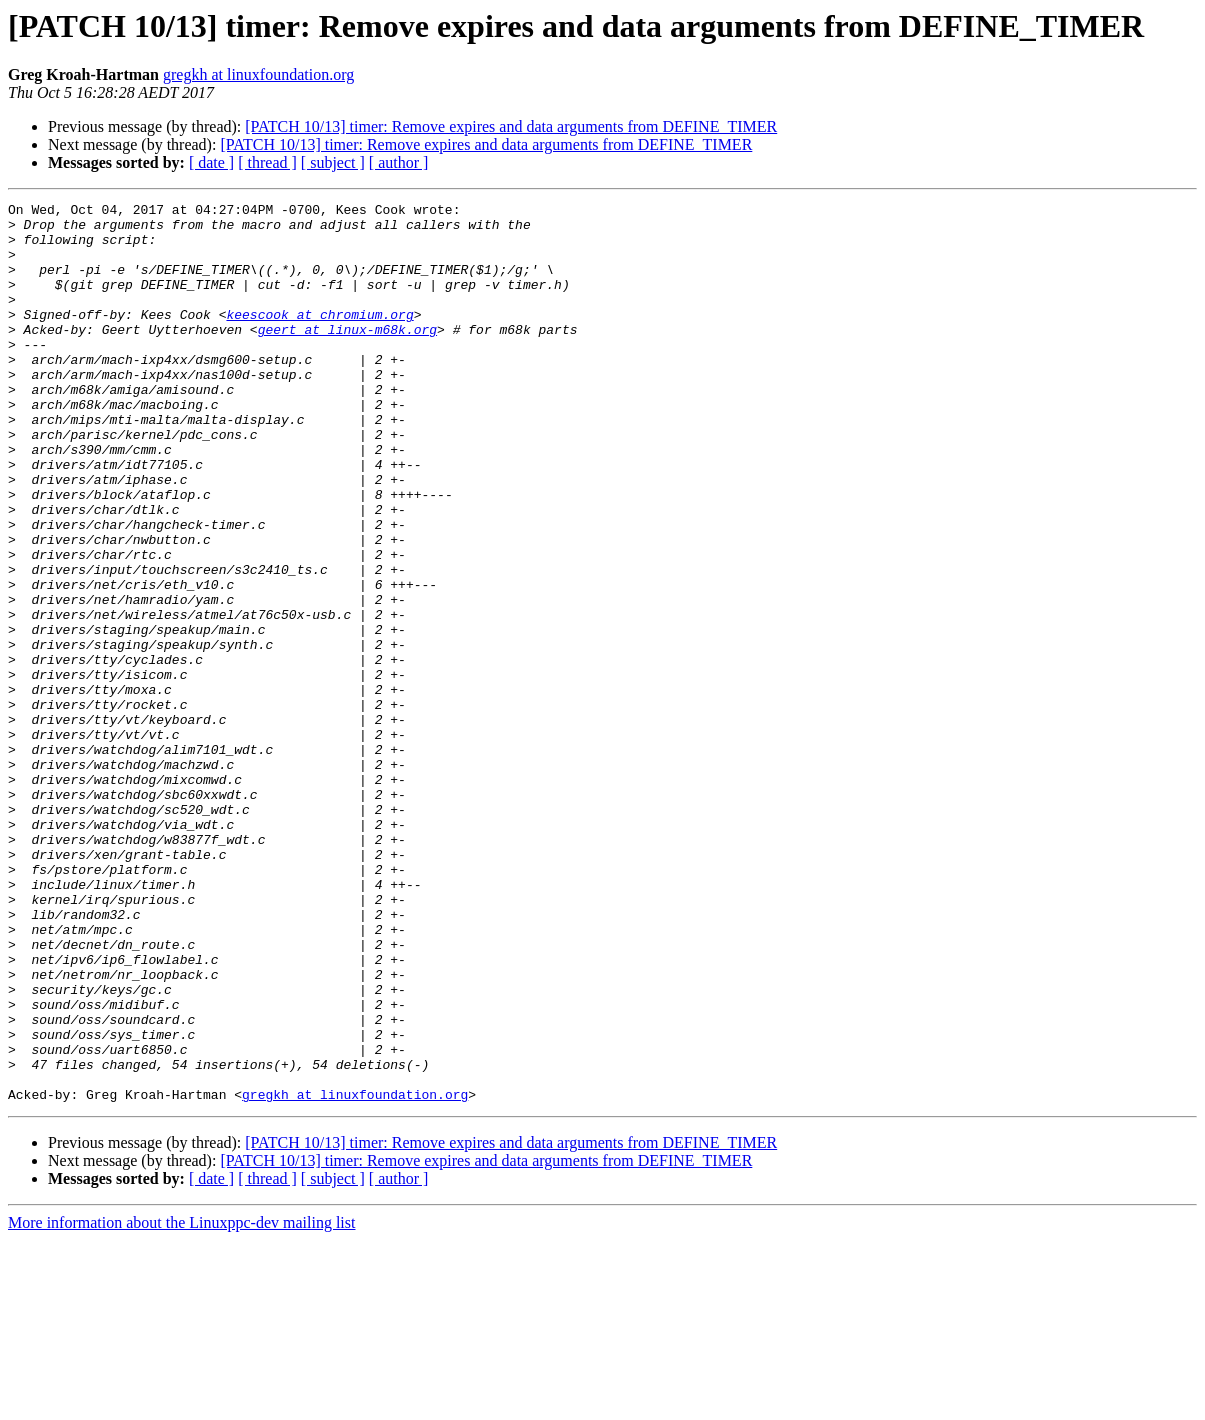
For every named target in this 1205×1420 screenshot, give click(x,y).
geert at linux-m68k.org (347, 356)
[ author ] (399, 162)
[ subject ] (333, 162)
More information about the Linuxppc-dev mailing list (181, 1402)
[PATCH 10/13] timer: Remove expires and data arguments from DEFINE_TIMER (511, 126)
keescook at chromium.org (319, 338)
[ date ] (211, 162)
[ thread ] (267, 162)
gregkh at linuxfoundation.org (258, 74)
